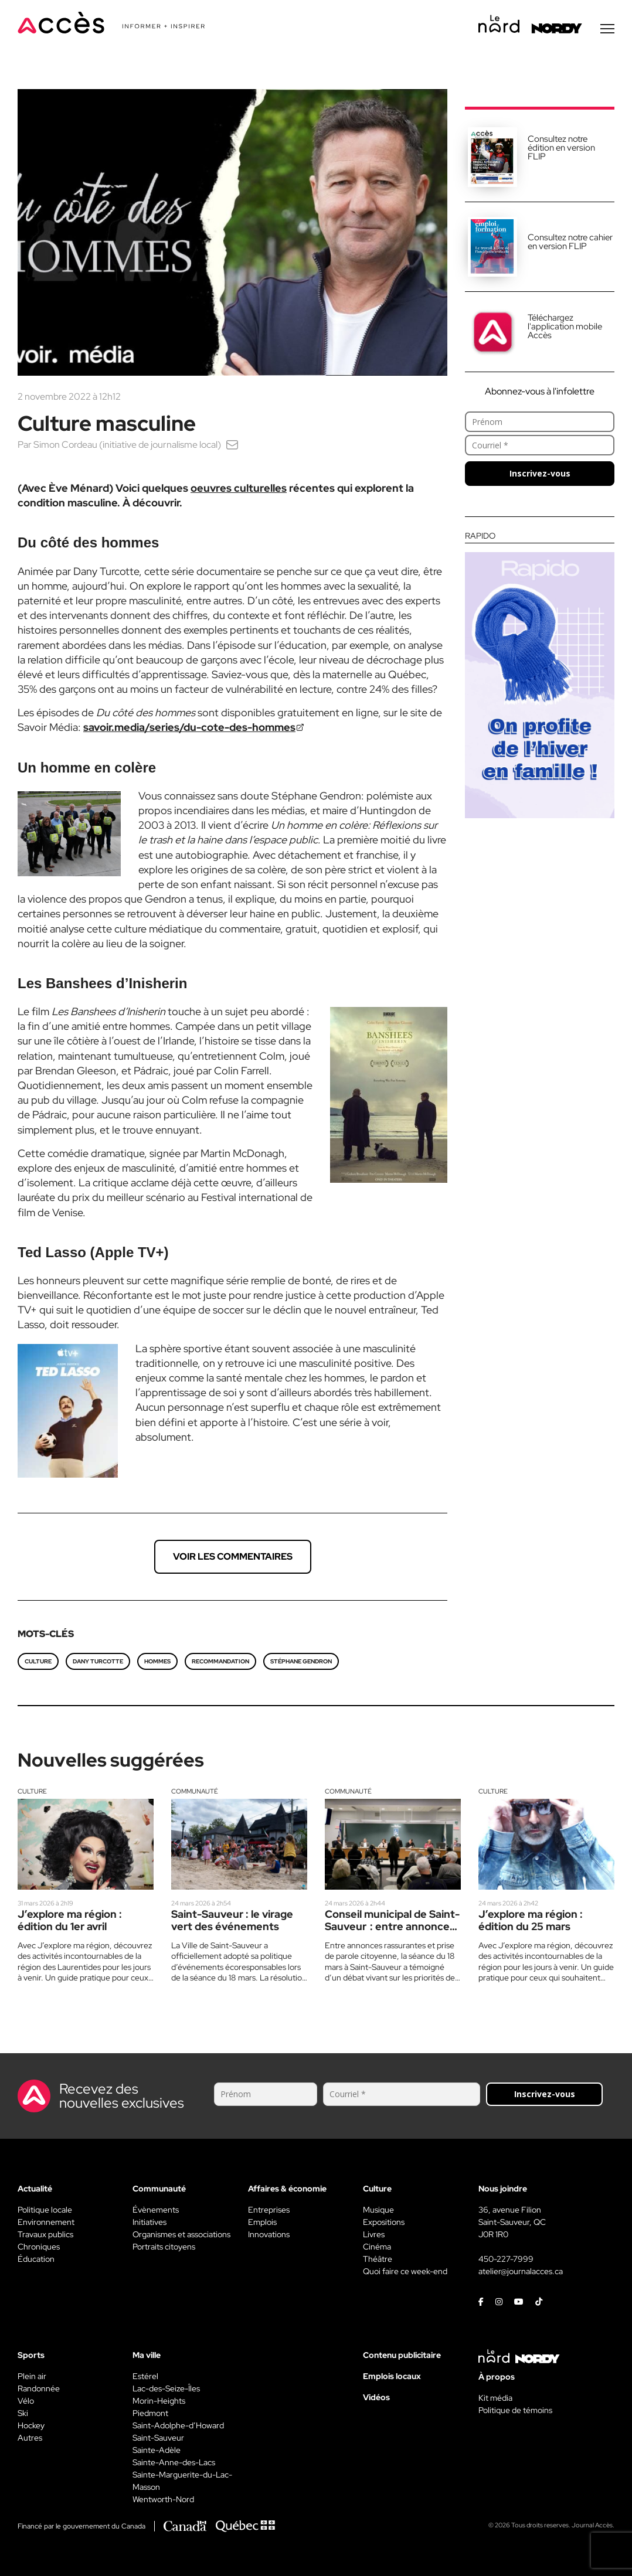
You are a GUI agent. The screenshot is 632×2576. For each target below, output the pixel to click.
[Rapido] (539, 675)
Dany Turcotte (98, 1661)
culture (38, 1661)
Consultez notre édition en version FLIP (561, 147)
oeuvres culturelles (239, 488)
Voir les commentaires (233, 1556)
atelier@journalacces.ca (520, 2271)
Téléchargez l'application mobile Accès (565, 326)
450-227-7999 (506, 2259)
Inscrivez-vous (539, 473)
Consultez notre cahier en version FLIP (570, 242)
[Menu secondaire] (607, 28)
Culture (32, 1791)
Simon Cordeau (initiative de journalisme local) (127, 444)
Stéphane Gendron (301, 1661)
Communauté (194, 1791)
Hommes (157, 1661)
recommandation (220, 1661)
